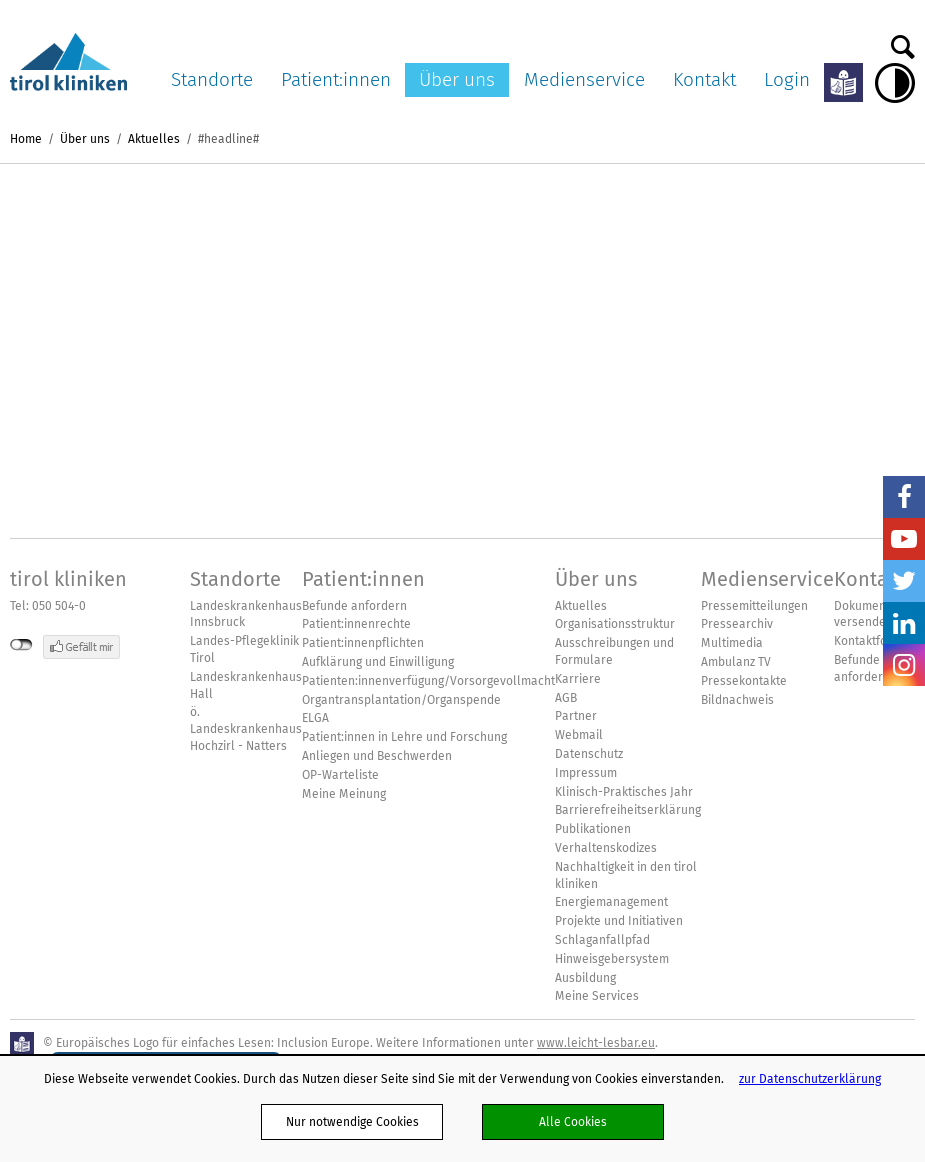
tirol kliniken (68, 579)
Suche (903, 42)
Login (787, 79)
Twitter (904, 581)
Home (26, 138)
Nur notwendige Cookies (352, 1121)
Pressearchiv (737, 624)
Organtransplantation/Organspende (401, 700)
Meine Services (597, 996)
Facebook (904, 497)
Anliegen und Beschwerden (377, 756)
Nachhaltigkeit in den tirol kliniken (626, 875)
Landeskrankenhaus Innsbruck (246, 614)
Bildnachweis (737, 700)
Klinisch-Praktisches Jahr (624, 792)
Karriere (578, 679)
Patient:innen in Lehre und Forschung (404, 737)
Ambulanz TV (736, 662)
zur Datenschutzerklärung (810, 1078)
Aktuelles (154, 138)
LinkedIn (904, 623)
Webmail (579, 735)
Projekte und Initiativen (619, 921)
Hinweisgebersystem (612, 959)
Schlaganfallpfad (602, 940)
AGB (566, 698)
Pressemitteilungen (754, 606)
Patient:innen (336, 79)
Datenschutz (589, 754)
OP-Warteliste (340, 775)
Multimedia (732, 643)
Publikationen (593, 829)
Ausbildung (585, 978)
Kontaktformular (879, 641)
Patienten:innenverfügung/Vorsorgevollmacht (428, 681)
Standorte (212, 79)
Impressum (586, 773)
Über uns (457, 79)
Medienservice (584, 79)
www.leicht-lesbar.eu (596, 1042)
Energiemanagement (611, 902)
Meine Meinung (344, 794)
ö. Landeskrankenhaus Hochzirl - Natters (246, 729)
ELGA (315, 718)
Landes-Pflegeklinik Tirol (244, 649)
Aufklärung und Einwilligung (378, 662)
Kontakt (704, 79)
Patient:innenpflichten (363, 643)
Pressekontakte (744, 681)
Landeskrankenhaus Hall (246, 685)
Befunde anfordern (354, 606)
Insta (904, 665)
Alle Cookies (573, 1121)
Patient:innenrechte (356, 624)
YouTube (904, 539)
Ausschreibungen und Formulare (614, 651)
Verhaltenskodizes (606, 848)
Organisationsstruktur (615, 624)
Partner (576, 716)
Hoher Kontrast (895, 83)
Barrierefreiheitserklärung (628, 810)
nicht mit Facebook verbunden (21, 645)
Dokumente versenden (865, 614)
